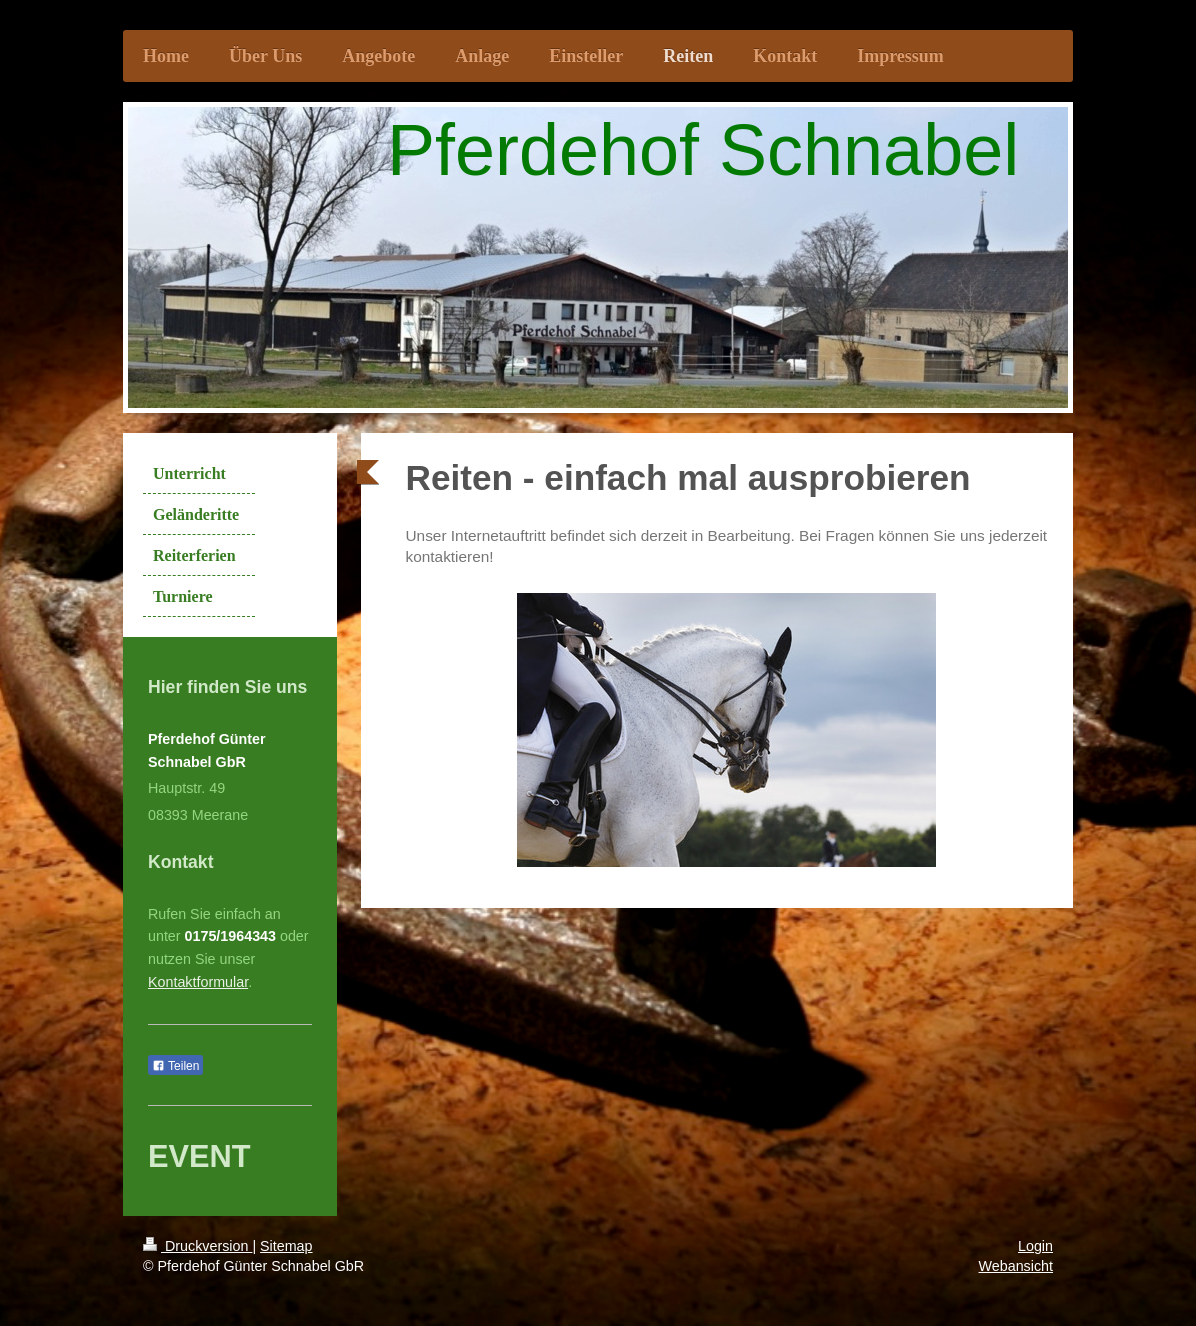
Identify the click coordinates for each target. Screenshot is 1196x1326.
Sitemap (286, 1246)
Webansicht (1016, 1266)
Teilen (175, 1066)
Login (1035, 1246)
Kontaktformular (198, 982)
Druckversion (197, 1246)
